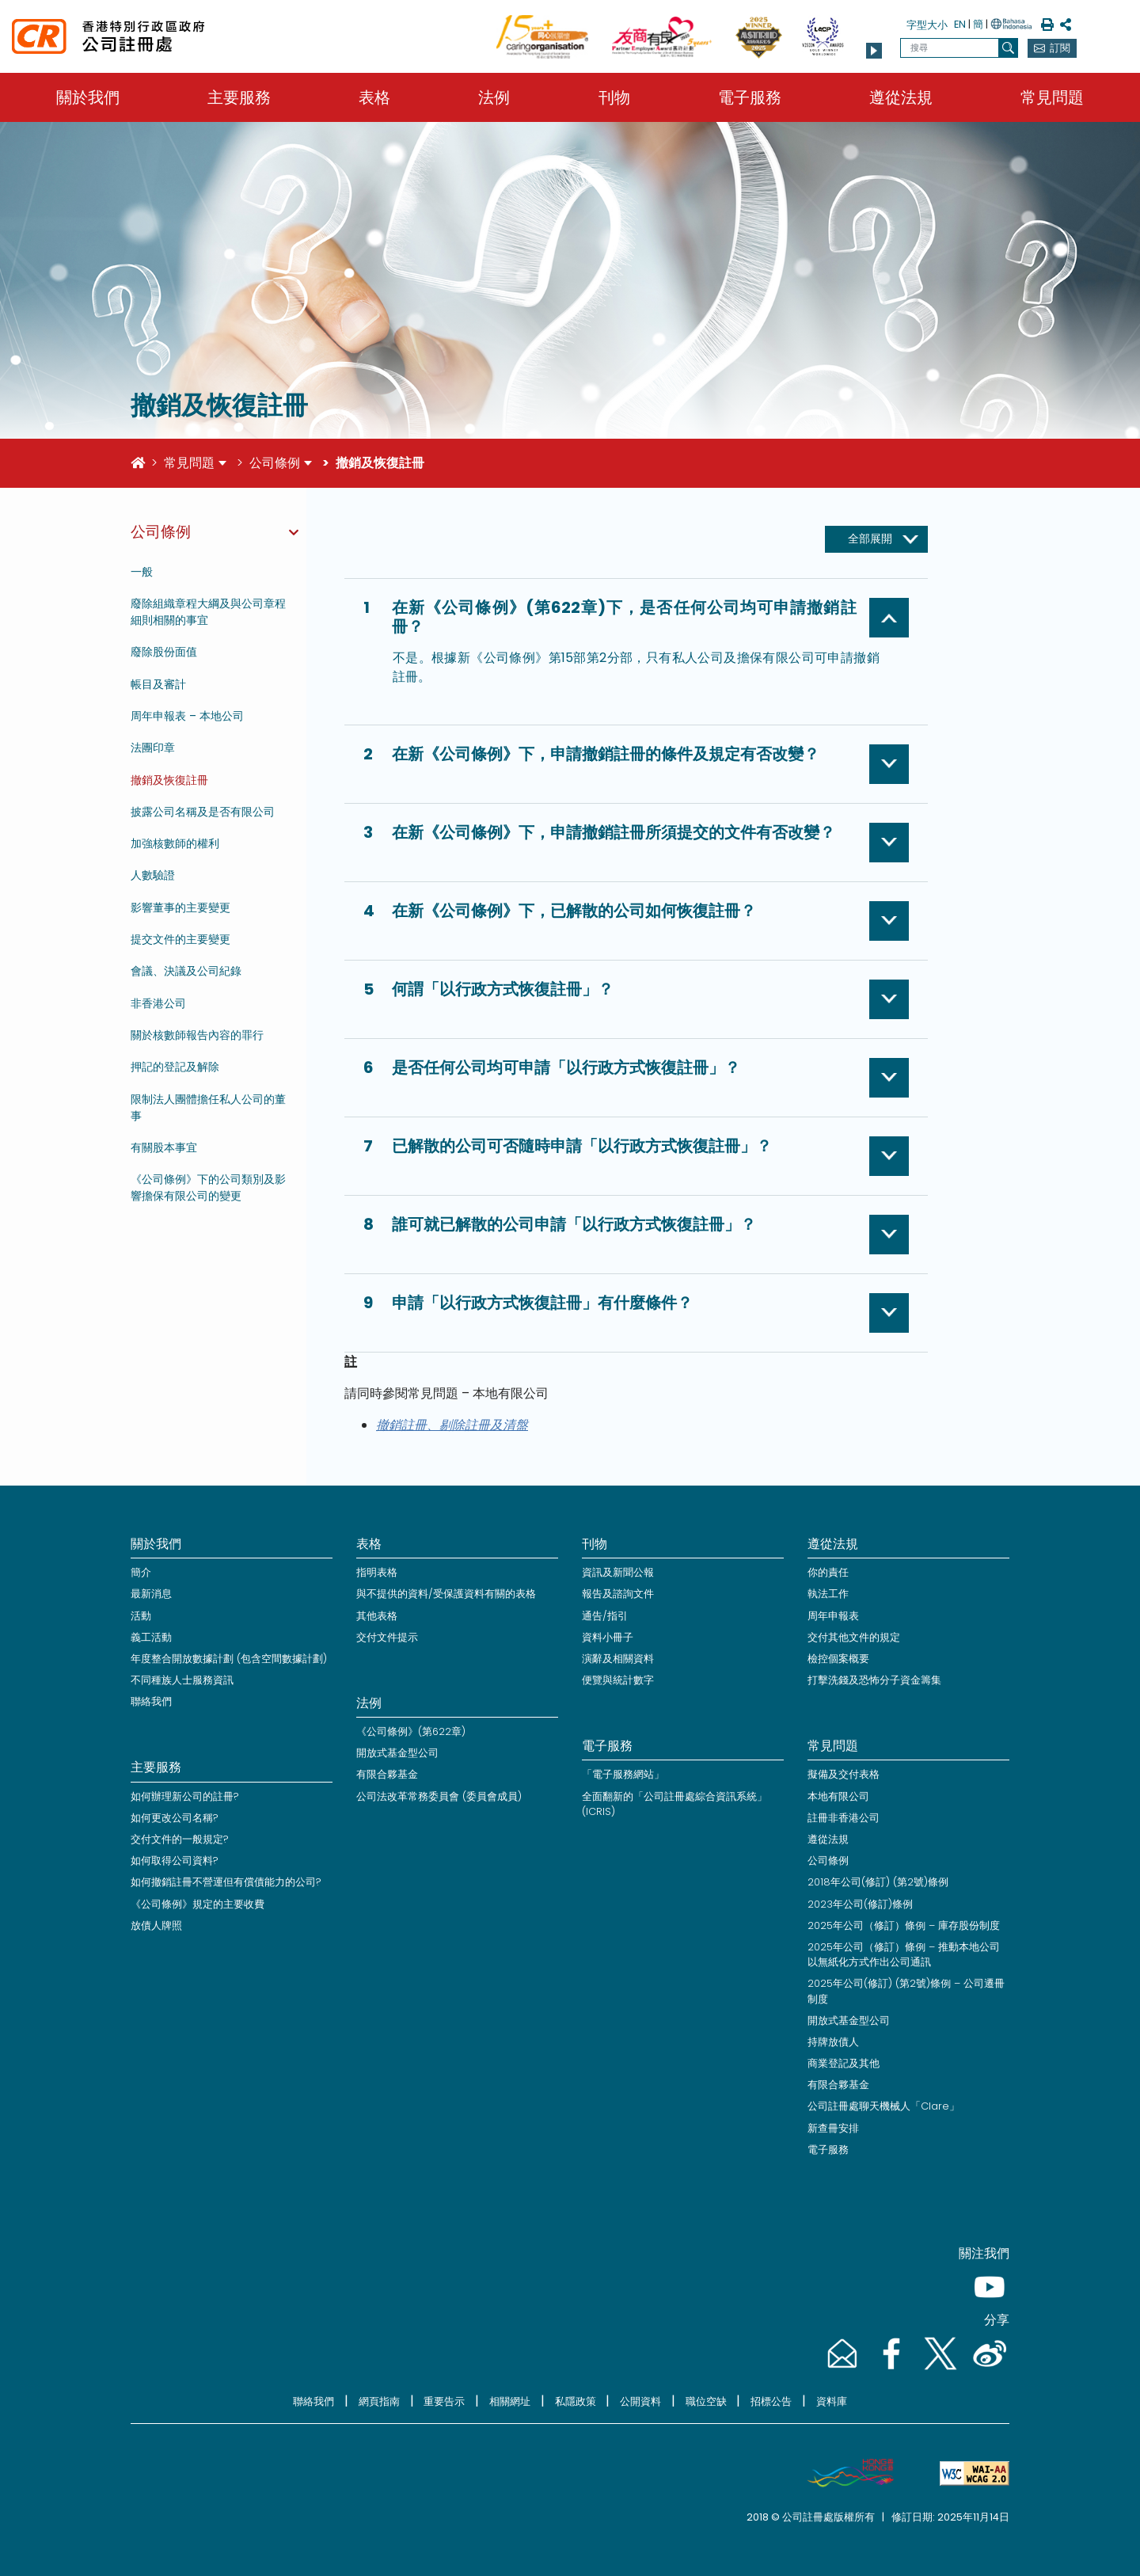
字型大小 (927, 25)
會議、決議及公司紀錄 (186, 971)
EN (960, 24)
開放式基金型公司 (397, 1753)
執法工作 (828, 1593)
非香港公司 (158, 1003)
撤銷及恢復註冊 (169, 780)
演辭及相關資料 (618, 1658)
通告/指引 (605, 1616)
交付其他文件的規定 (854, 1637)
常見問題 (1052, 97)
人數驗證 (153, 875)
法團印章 (153, 747)
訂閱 (1060, 47)
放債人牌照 (156, 1925)
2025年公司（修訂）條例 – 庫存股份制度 (904, 1925)
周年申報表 (833, 1616)
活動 (141, 1616)
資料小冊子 (607, 1637)
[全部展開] (876, 539)
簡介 (141, 1572)
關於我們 (88, 97)
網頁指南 (379, 2401)
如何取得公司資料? (174, 1860)
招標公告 (771, 2401)
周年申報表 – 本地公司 (187, 716)
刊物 (614, 97)
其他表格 (376, 1616)
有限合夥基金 (387, 1774)
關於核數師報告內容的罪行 (197, 1035)
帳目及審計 (158, 684)
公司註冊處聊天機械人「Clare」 (884, 2106)
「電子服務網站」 (623, 1774)
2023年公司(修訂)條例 (860, 1904)
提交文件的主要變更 (180, 939)
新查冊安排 (833, 2128)
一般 (142, 572)
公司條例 (274, 463)
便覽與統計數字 (618, 1680)
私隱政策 (575, 2401)
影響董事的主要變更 (180, 907)
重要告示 (444, 2401)
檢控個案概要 (838, 1658)
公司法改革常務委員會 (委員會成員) (439, 1796)
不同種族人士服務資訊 (182, 1680)
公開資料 (640, 2401)
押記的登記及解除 (175, 1067)
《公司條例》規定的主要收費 (197, 1904)
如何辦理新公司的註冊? (185, 1796)
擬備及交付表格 (844, 1774)
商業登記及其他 (844, 2063)
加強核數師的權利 (175, 843)
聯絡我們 (151, 1701)
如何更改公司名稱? (174, 1818)
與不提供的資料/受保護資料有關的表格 (446, 1593)
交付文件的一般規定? (180, 1839)
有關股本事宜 (164, 1147)
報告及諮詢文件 (618, 1593)
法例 (494, 97)
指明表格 (376, 1572)
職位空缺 (706, 2401)
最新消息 (151, 1593)
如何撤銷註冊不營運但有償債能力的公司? (226, 1882)
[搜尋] (1008, 48)
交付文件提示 (387, 1637)
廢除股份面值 (164, 652)
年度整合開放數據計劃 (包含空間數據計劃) (229, 1658)
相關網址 (509, 2401)
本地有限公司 (838, 1796)
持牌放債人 (833, 2042)
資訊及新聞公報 (618, 1572)
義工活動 (151, 1637)
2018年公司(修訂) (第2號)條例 (878, 1882)
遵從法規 (901, 97)
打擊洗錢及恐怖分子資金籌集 (874, 1680)
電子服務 (749, 97)
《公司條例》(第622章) (411, 1731)
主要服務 (239, 97)
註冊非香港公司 (844, 1818)
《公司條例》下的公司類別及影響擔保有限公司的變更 (208, 1187)
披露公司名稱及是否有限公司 (203, 812)
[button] (874, 51)
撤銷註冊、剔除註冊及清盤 (452, 1425)
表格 (374, 97)
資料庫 (831, 2401)
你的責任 (828, 1572)
